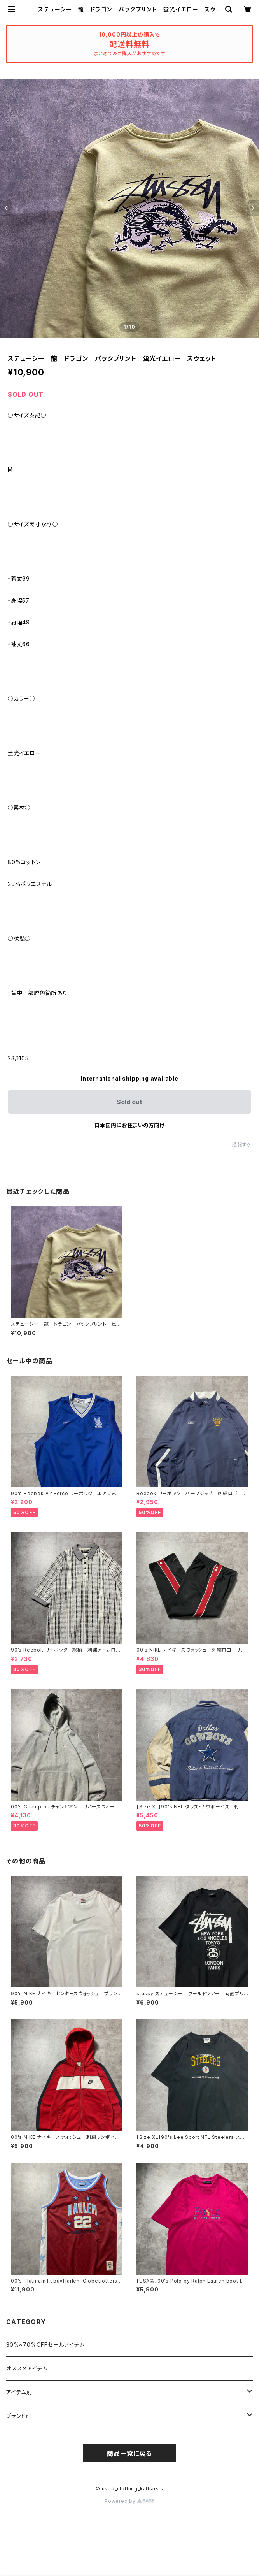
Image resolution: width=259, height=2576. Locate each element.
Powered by (129, 2501)
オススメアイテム (26, 2368)
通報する (241, 1144)
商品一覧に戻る (129, 2453)
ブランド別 (19, 2416)
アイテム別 (19, 2392)
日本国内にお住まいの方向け (129, 1125)
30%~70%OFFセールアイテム (45, 2344)
